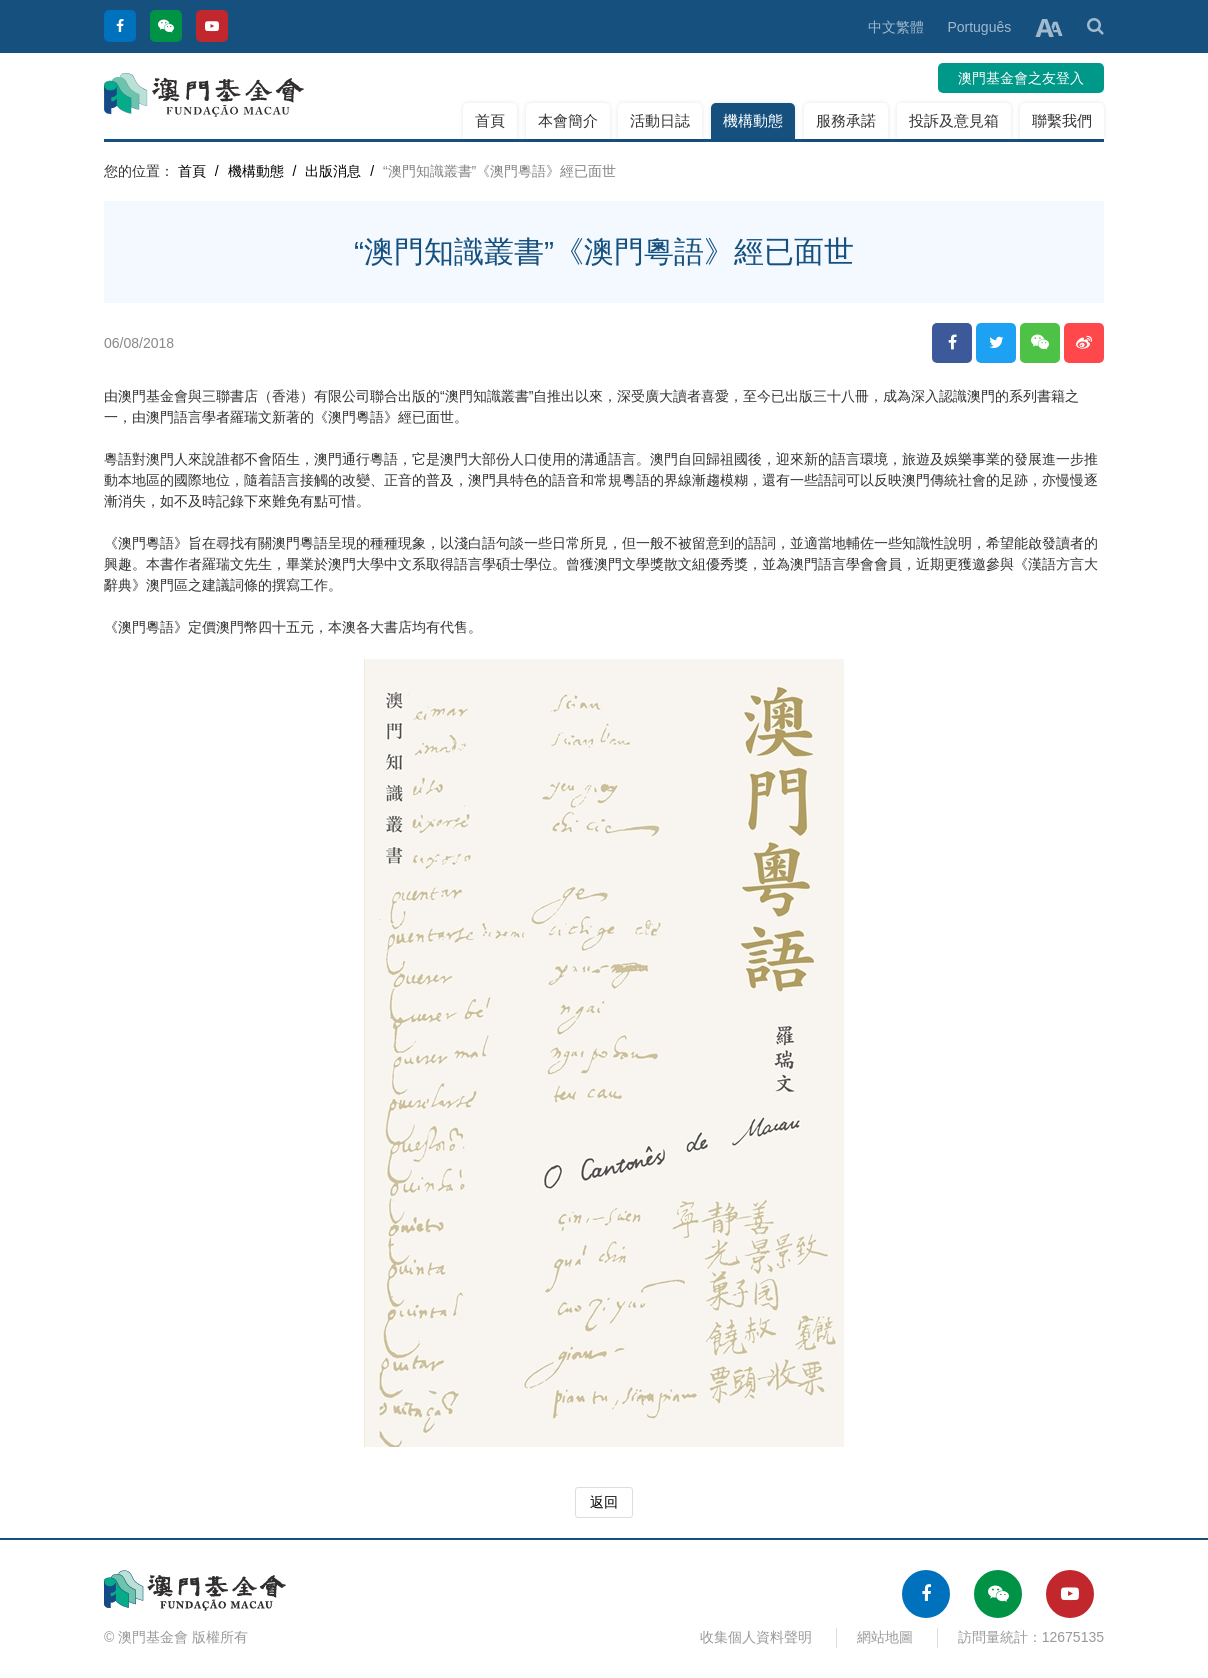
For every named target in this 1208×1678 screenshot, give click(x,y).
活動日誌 (660, 120)
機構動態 (753, 120)
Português (979, 27)
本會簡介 (568, 120)
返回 (604, 1502)
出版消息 (333, 171)
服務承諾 (846, 120)
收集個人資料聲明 (756, 1637)
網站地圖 (885, 1637)
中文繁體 (896, 27)
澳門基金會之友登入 (1021, 78)
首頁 (490, 120)
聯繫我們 (1062, 120)
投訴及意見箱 (954, 120)
